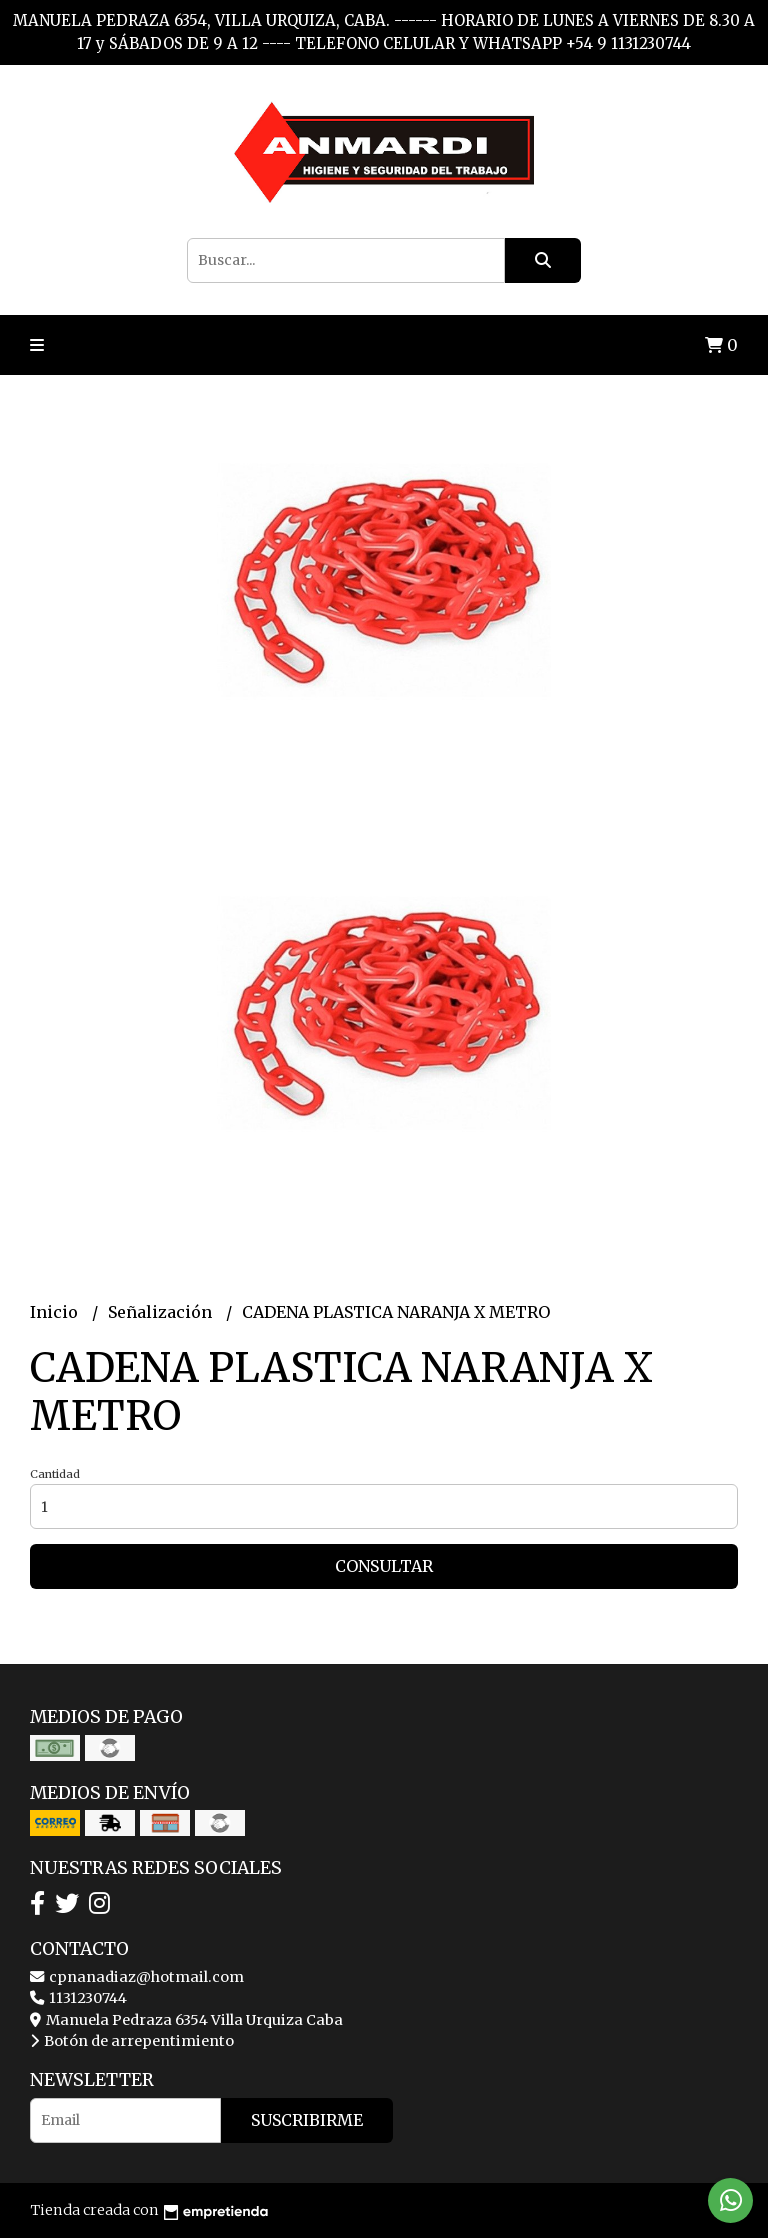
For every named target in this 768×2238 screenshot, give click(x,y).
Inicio (56, 1312)
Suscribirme (307, 2120)
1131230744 (78, 1998)
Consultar (384, 1566)
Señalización (162, 1312)
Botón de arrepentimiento (132, 2041)
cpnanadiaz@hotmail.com (137, 1977)
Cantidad (55, 1474)
